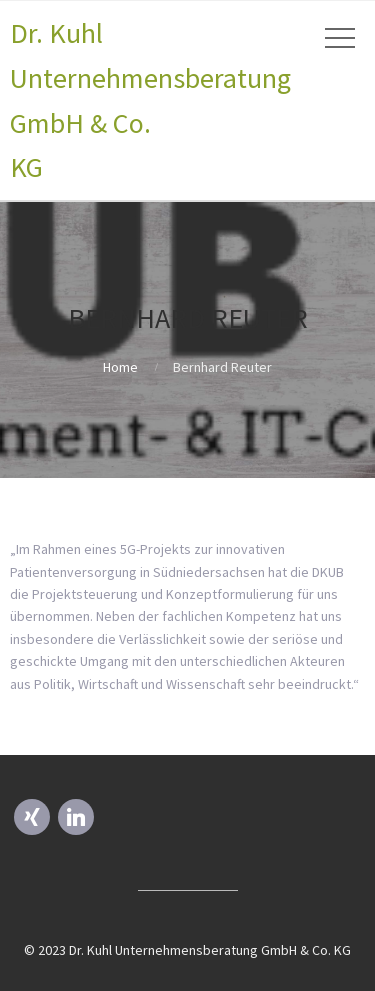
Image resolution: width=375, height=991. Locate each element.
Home (120, 367)
